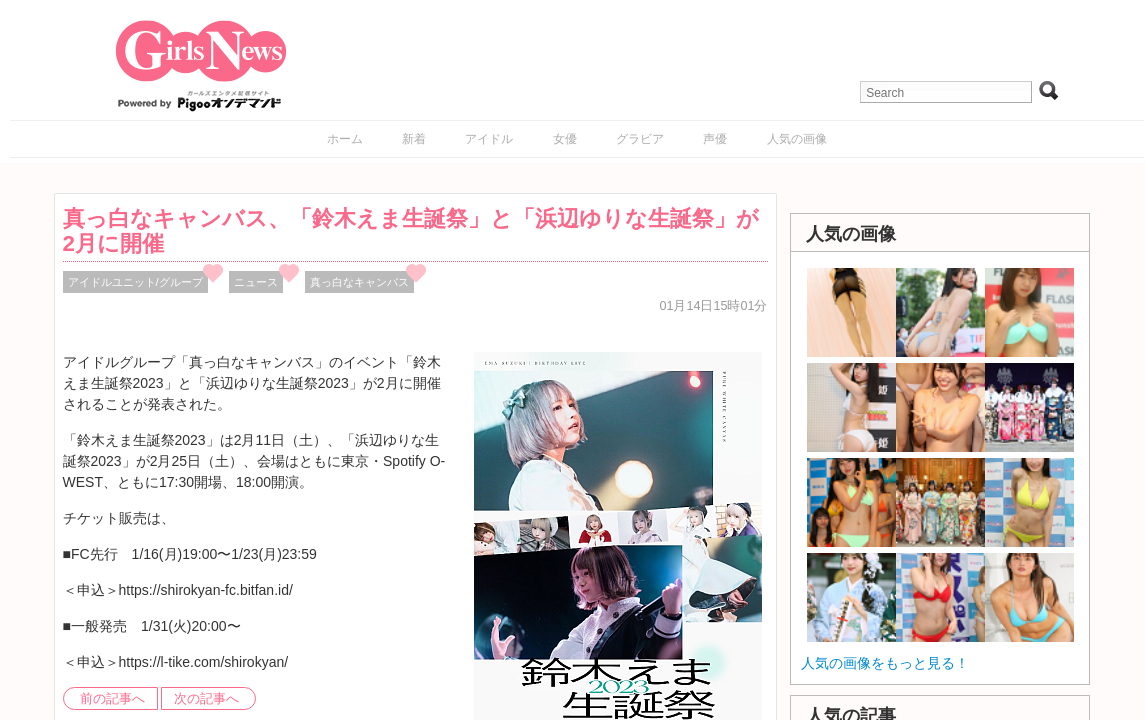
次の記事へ (206, 699)
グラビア (640, 139)
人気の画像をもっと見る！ (885, 663)
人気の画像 (797, 139)
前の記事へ (112, 699)
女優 (565, 139)
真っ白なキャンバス (359, 282)
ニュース (256, 282)
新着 (414, 139)
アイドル (489, 139)
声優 (715, 139)
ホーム (345, 139)
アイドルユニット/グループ (135, 282)
